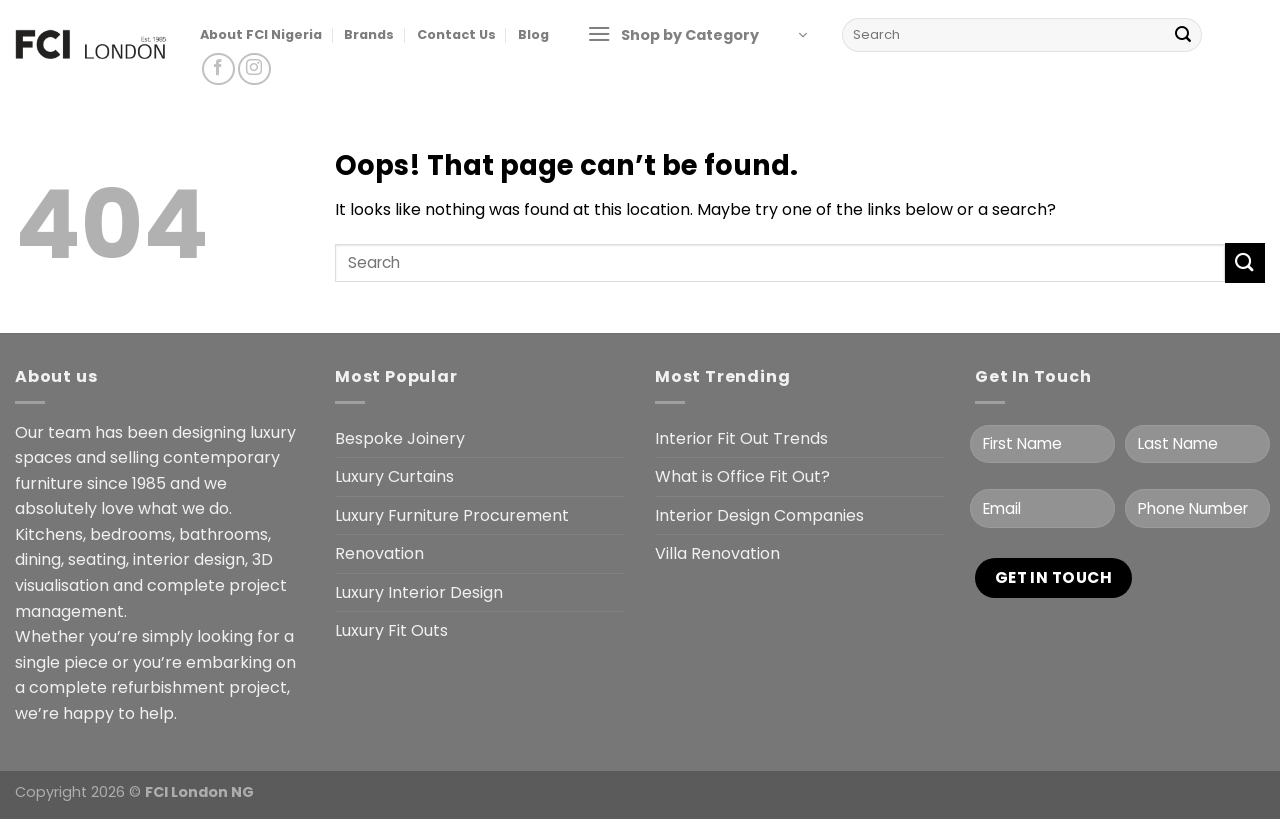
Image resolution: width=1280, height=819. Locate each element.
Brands (369, 34)
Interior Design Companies (759, 515)
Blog (533, 34)
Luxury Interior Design (419, 592)
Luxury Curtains (394, 476)
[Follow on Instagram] (254, 69)
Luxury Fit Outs (391, 630)
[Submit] (1183, 35)
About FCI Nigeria (261, 34)
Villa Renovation (717, 553)
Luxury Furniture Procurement (452, 515)
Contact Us (456, 34)
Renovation (379, 553)
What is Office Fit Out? (742, 476)
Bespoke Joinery (400, 438)
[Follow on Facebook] (218, 69)
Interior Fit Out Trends (741, 438)
